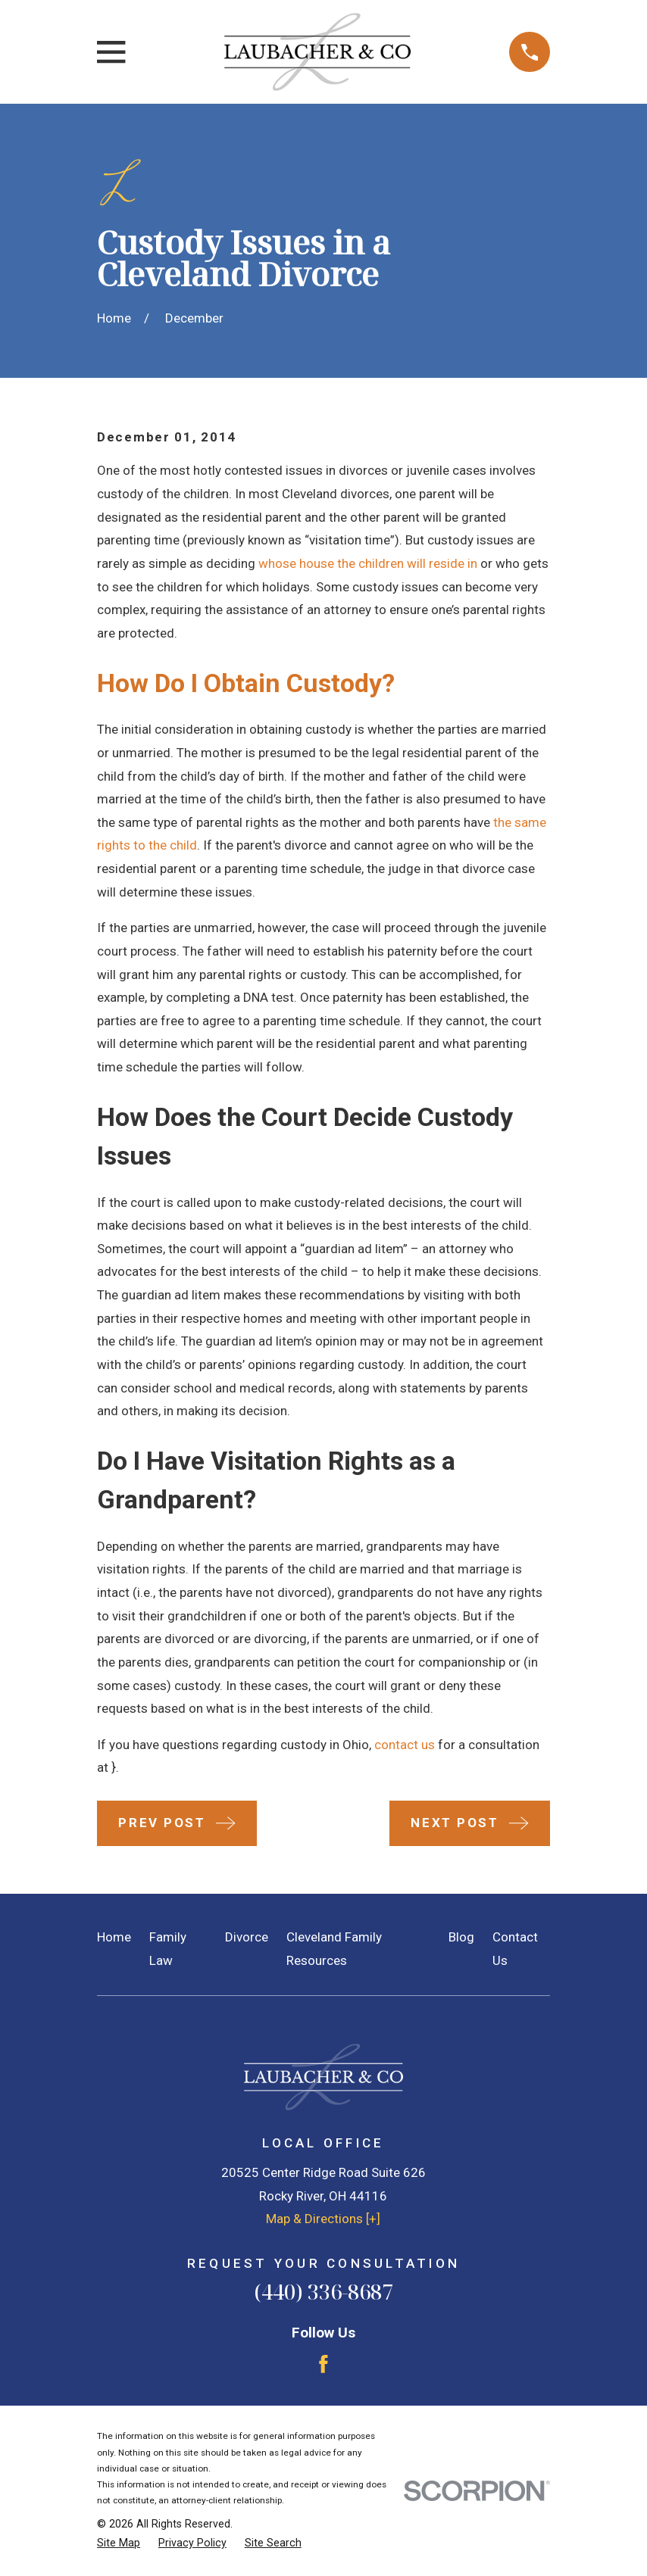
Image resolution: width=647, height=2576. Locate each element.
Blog (461, 1936)
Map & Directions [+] (323, 2218)
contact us (404, 1744)
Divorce (246, 1936)
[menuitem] (118, 2543)
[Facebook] (323, 2364)
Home (114, 1936)
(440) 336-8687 (323, 2292)
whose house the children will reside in (367, 563)
